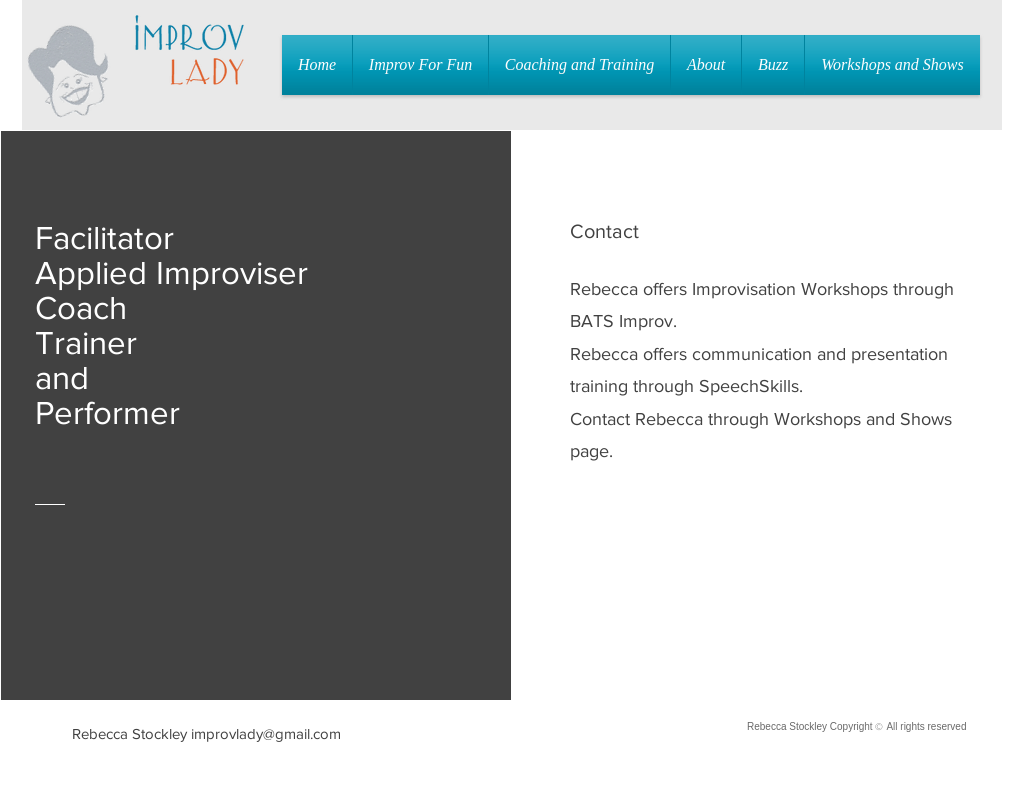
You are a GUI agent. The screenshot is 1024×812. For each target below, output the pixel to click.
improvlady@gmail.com (266, 733)
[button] (420, 65)
